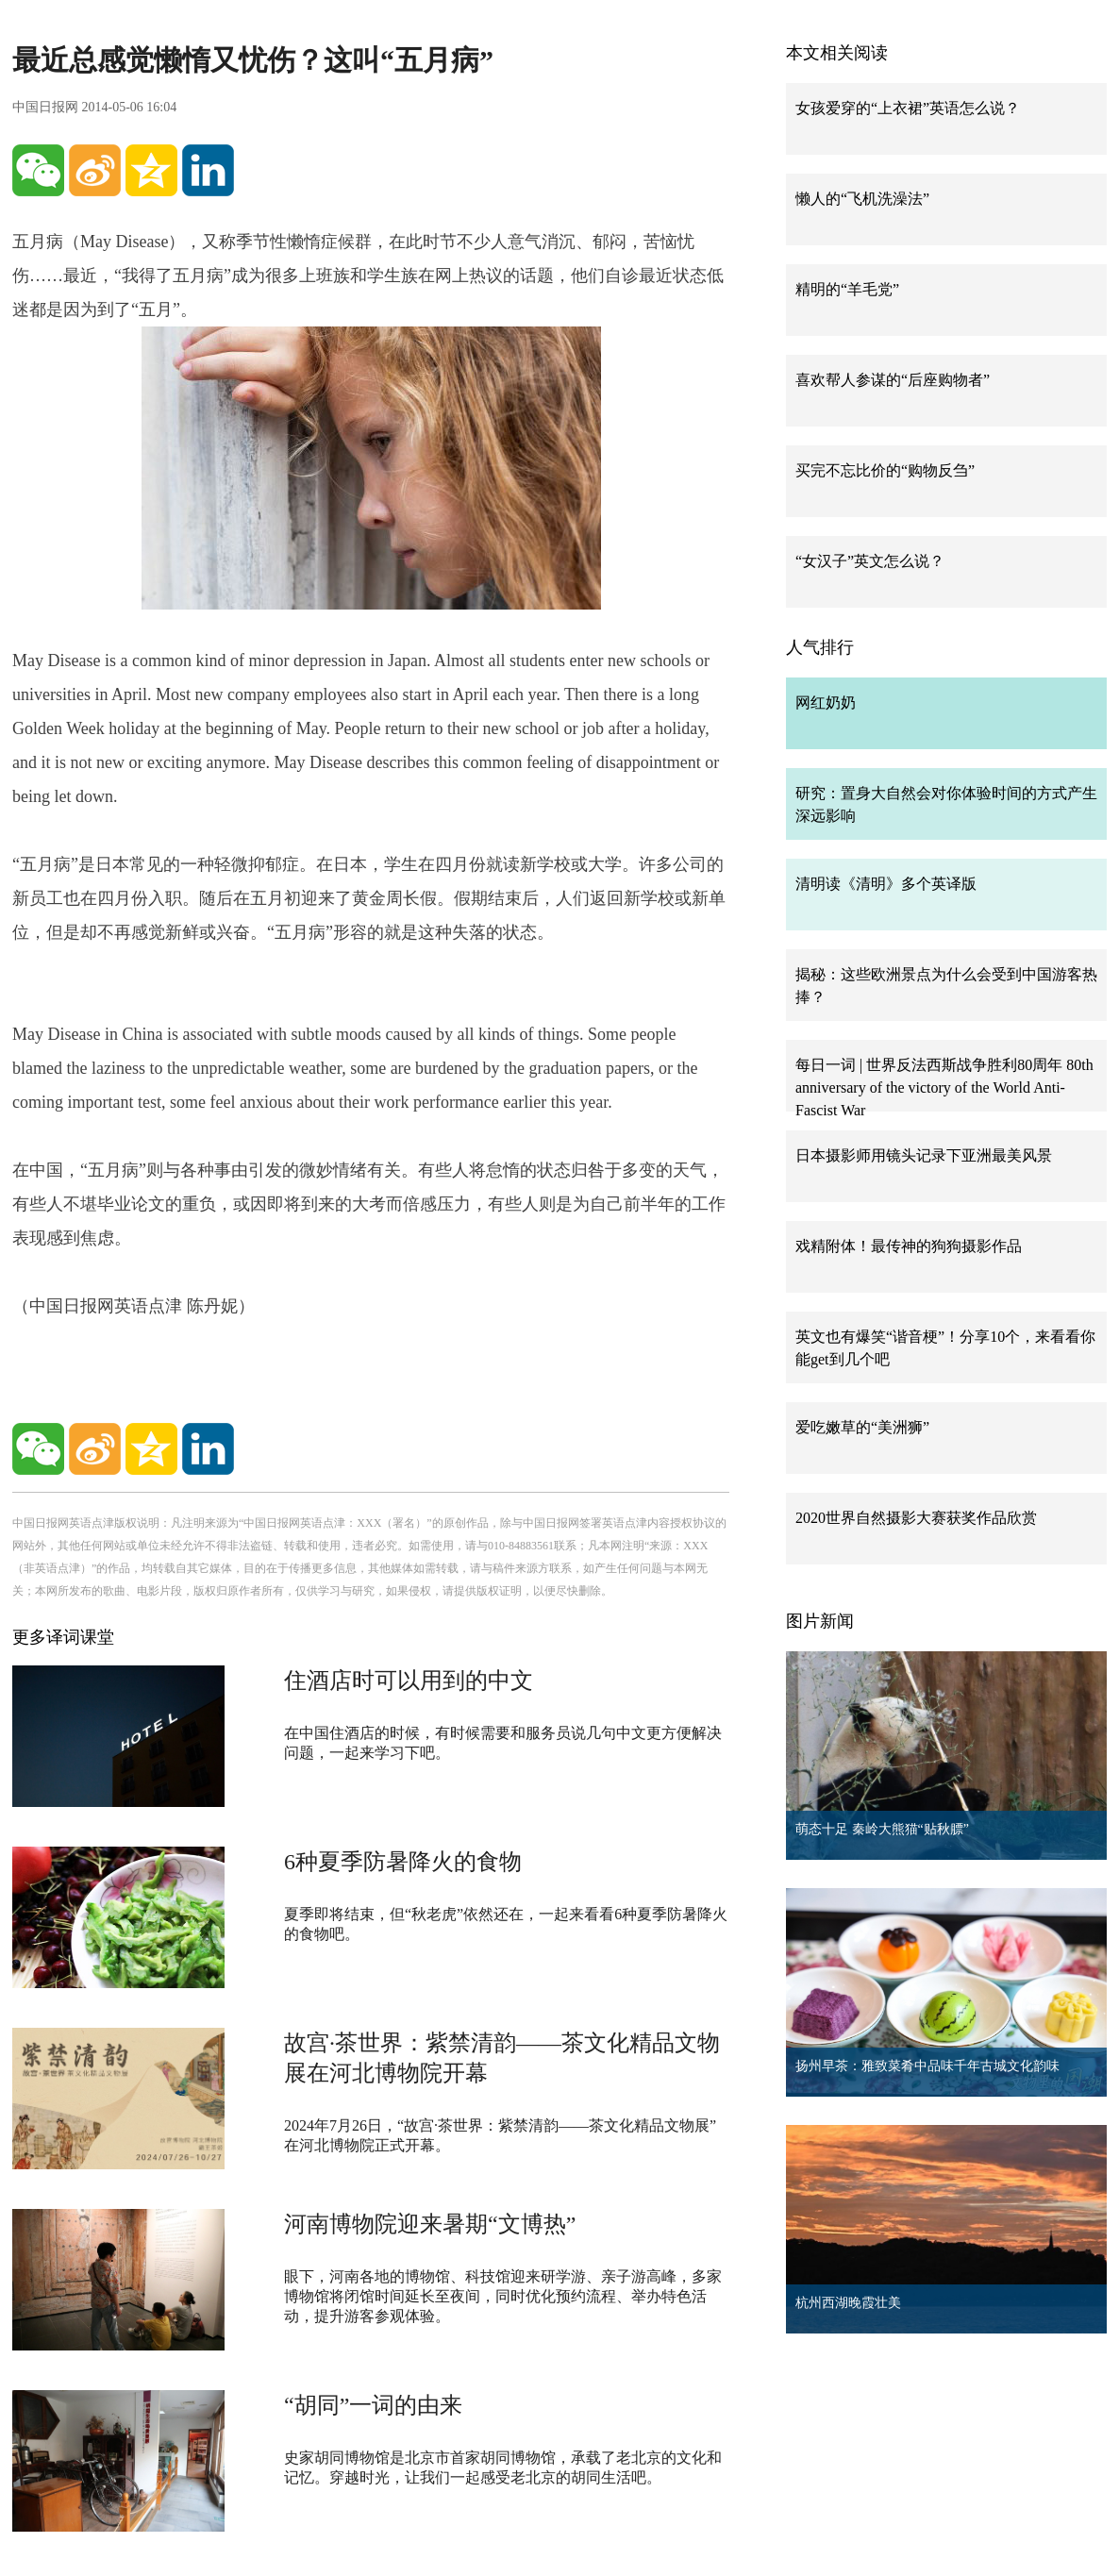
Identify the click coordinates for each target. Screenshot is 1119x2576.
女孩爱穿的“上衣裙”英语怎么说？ (907, 108)
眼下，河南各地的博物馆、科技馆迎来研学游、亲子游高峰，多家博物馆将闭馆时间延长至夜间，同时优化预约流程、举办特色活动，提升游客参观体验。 (503, 2296)
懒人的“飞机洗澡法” (862, 199)
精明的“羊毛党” (847, 289)
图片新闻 (820, 1621)
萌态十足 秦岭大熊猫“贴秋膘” (882, 1829)
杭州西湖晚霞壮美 (848, 2303)
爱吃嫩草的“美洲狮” (862, 1427)
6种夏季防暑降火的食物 (403, 1861)
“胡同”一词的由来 (373, 2405)
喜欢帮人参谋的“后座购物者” (892, 380)
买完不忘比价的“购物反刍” (885, 470)
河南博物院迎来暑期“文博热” (430, 2224)
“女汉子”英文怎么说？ (869, 561)
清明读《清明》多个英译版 (886, 884)
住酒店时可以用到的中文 (408, 1680)
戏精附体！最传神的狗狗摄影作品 (908, 1246)
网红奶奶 (825, 702)
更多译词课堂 (63, 1637)
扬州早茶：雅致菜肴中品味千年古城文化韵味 (927, 2066)
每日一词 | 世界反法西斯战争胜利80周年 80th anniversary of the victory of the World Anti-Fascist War (944, 1087)
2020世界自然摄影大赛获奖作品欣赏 (916, 1518)
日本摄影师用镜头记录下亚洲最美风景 (923, 1155)
